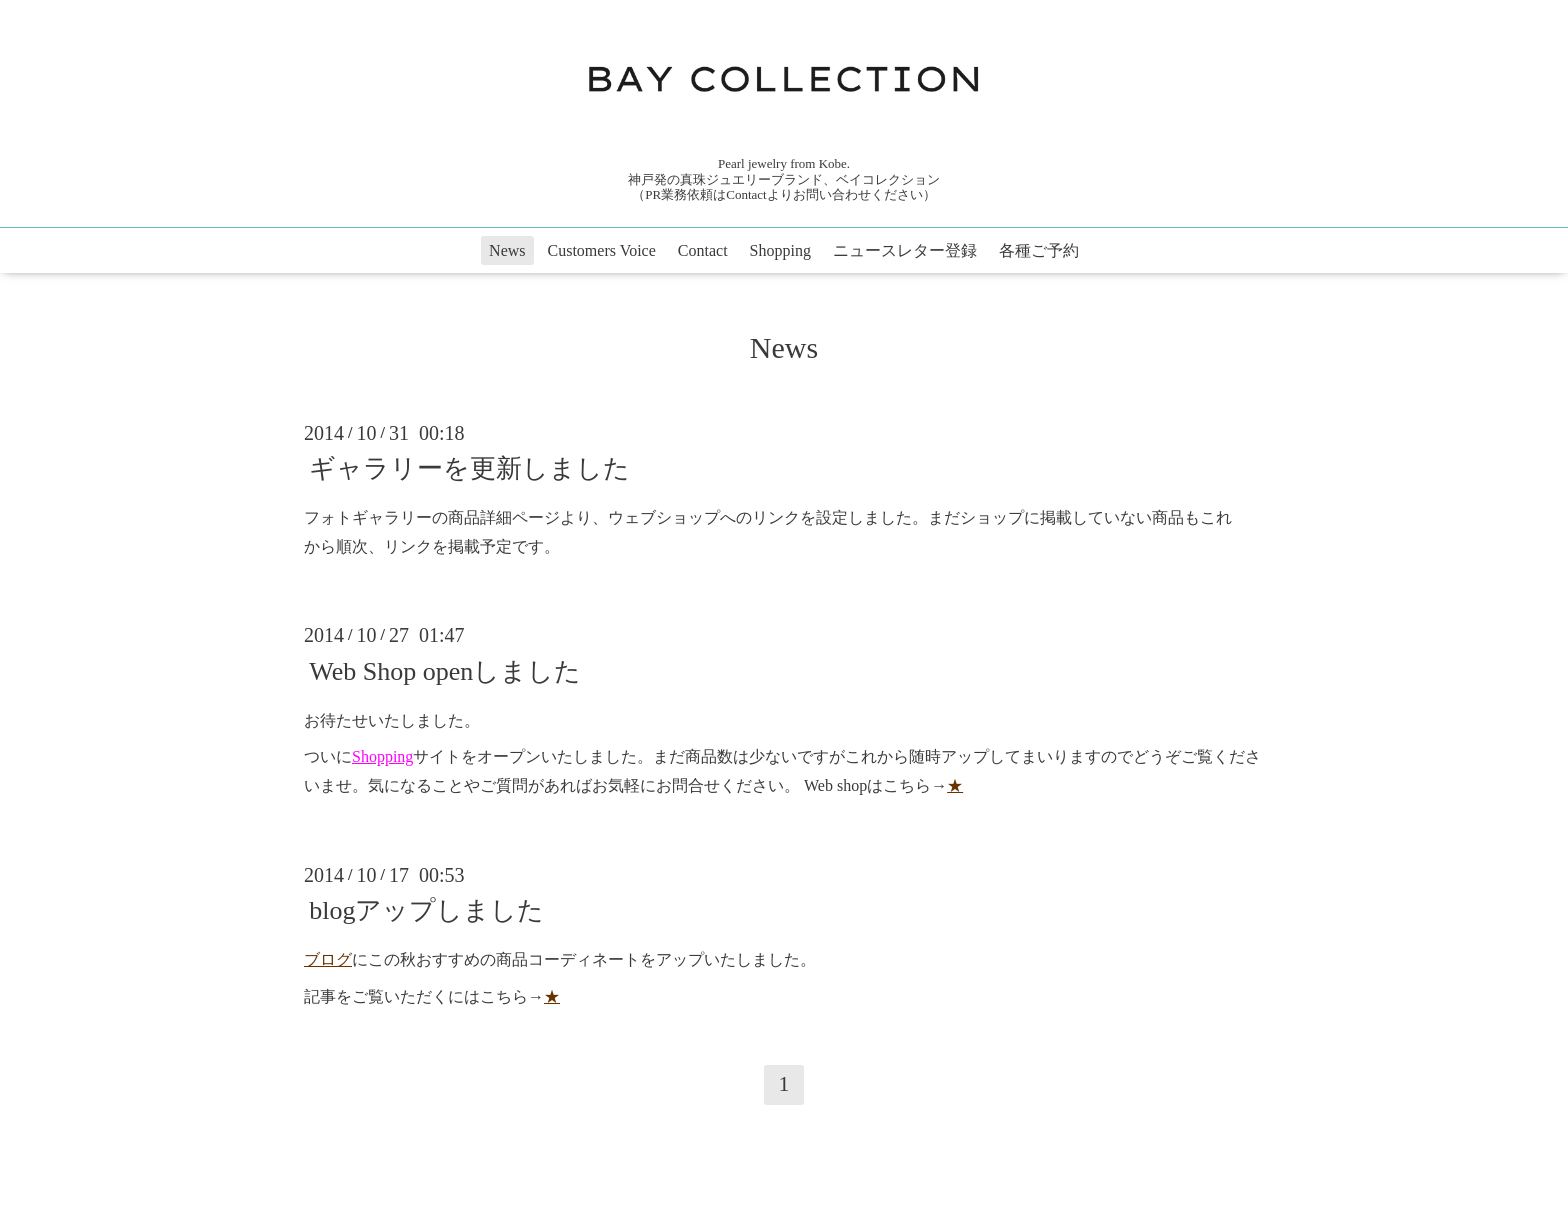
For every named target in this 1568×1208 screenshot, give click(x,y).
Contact (703, 250)
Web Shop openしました (445, 670)
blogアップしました (426, 910)
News (507, 250)
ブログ (328, 959)
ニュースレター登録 (905, 250)
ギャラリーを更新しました (469, 468)
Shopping (780, 250)
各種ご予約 (1039, 250)
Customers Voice (602, 250)
